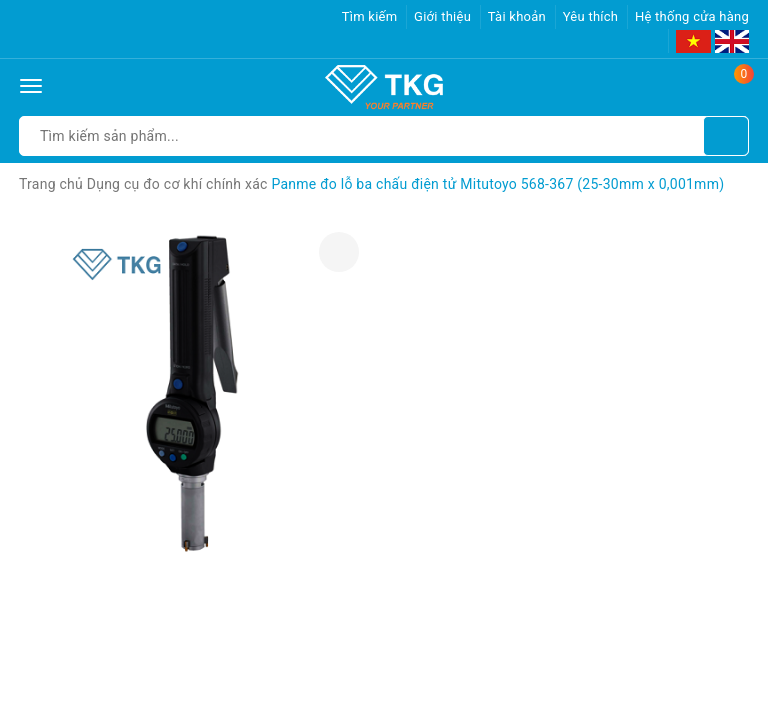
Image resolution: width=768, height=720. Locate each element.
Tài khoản (517, 16)
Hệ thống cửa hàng (692, 16)
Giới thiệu (442, 16)
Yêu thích (591, 16)
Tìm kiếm (370, 16)
